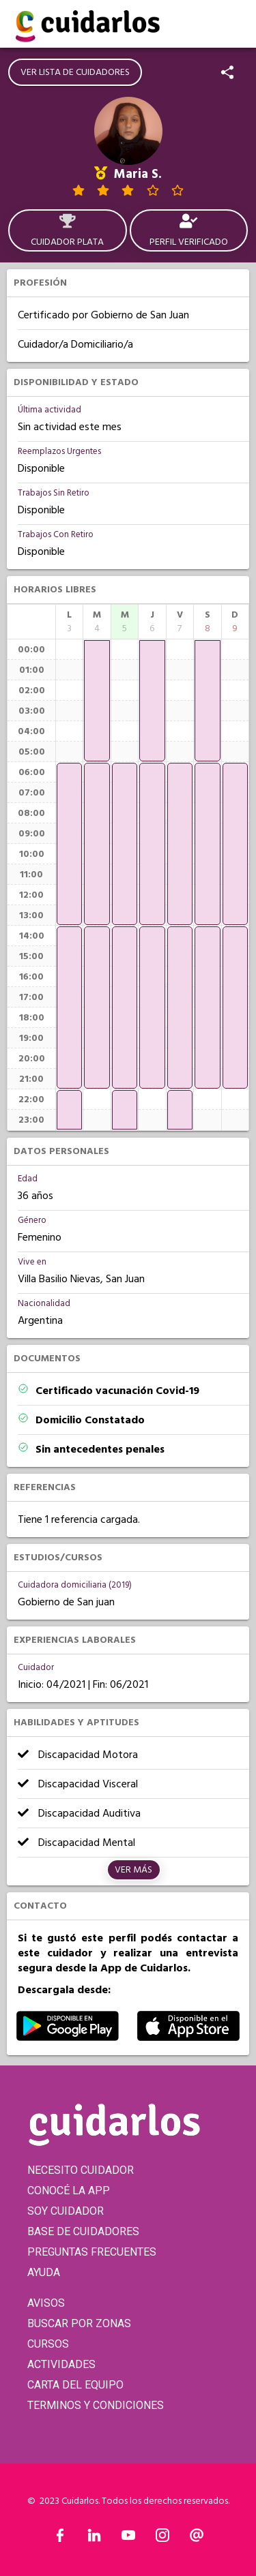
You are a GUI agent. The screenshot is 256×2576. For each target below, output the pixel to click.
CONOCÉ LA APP (68, 2190)
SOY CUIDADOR (65, 2210)
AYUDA (43, 2272)
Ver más (133, 1870)
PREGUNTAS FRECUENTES (91, 2251)
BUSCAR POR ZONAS (79, 2323)
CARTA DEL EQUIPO (75, 2384)
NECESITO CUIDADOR (80, 2170)
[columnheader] (69, 622)
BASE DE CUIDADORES (83, 2231)
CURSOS (48, 2343)
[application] (69, 844)
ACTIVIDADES (61, 2364)
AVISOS (46, 2303)
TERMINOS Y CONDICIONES (95, 2405)
